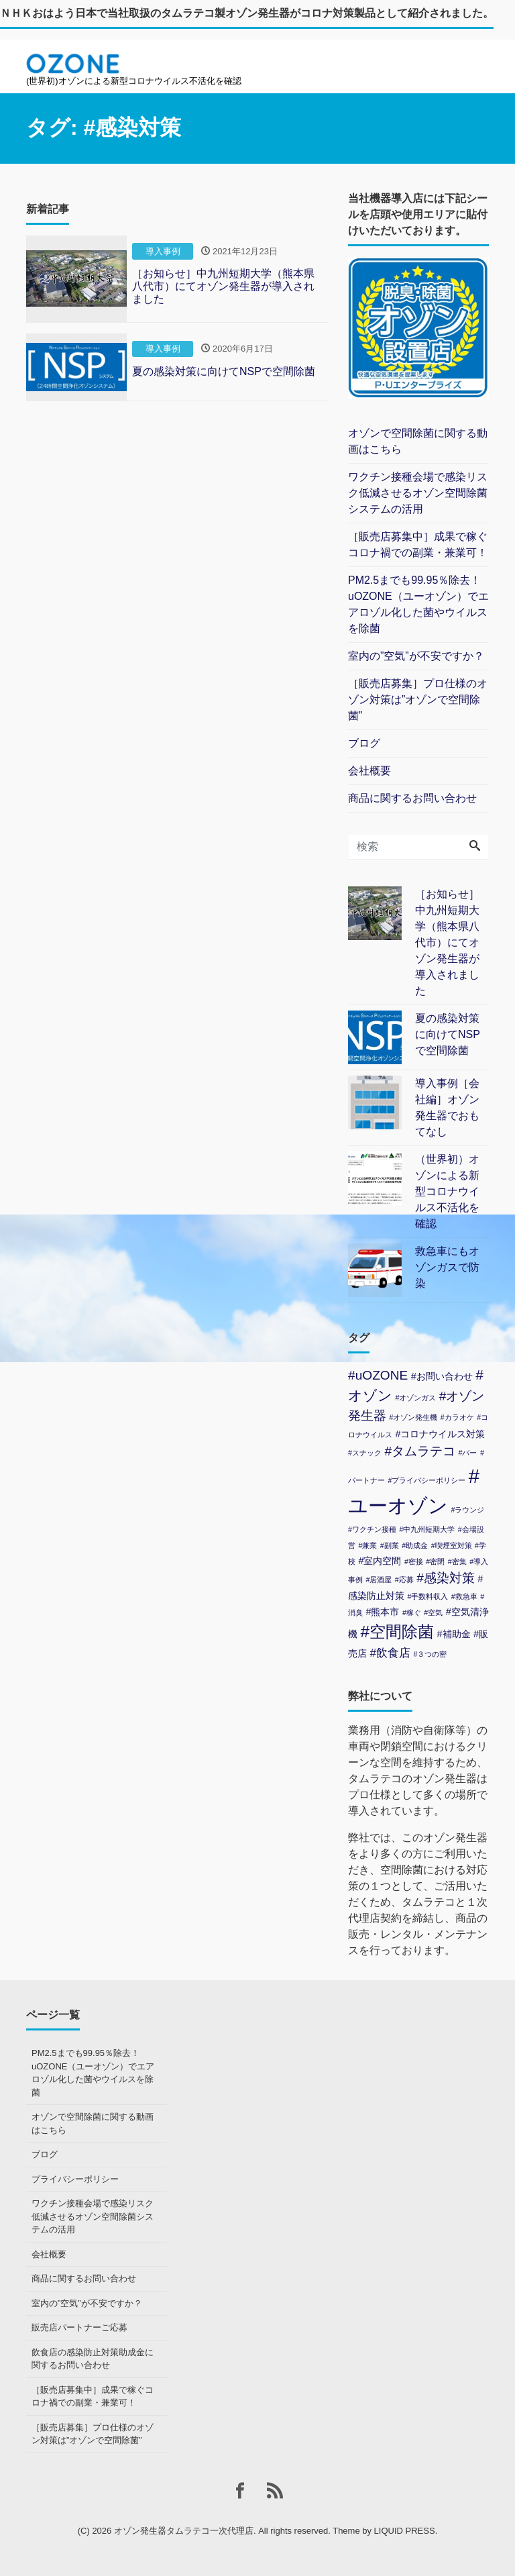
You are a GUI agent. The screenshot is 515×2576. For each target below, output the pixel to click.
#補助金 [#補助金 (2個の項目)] (454, 1634)
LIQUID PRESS (404, 2531)
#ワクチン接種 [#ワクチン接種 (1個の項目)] (372, 1529)
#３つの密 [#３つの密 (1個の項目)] (430, 1654)
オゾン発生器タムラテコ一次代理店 (183, 2531)
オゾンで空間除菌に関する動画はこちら (418, 441)
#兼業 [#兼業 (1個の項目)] (367, 1545)
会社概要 (369, 770)
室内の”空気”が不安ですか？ (416, 656)
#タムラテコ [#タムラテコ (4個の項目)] (419, 1451)
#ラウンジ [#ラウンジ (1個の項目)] (467, 1510)
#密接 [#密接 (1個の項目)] (413, 1561)
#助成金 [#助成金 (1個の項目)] (415, 1545)
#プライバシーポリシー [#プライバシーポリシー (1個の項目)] (426, 1480)
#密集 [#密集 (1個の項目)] (457, 1561)
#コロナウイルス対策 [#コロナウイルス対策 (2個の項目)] (440, 1434)
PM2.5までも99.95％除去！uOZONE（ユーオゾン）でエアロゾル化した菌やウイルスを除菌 (418, 604)
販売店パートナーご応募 (79, 2327)
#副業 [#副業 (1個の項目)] (389, 1545)
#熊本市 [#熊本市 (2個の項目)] (382, 1611)
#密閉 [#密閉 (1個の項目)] (435, 1561)
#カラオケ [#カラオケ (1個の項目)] (457, 1417)
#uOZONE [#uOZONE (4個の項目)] (378, 1375)
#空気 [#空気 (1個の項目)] (433, 1612)
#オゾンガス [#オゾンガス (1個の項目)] (415, 1398)
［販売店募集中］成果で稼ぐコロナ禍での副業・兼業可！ (418, 544)
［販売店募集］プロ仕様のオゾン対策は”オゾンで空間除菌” (418, 699)
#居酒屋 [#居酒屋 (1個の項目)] (378, 1580)
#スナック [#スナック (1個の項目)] (365, 1453)
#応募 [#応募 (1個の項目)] (404, 1580)
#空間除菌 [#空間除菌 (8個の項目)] (397, 1631)
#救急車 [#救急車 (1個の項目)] (464, 1596)
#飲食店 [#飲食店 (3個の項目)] (389, 1653)
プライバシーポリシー (75, 2179)
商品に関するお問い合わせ (412, 798)
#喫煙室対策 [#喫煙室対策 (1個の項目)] (451, 1545)
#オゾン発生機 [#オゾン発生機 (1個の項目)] (413, 1417)
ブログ (364, 743)
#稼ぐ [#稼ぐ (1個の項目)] (411, 1612)
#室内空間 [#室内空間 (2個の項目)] (379, 1560)
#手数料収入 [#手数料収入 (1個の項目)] (427, 1596)
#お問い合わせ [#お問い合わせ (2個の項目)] (442, 1376)
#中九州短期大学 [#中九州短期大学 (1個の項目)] (427, 1529)
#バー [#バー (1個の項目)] (468, 1453)
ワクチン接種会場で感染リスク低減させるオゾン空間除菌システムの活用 (418, 493)
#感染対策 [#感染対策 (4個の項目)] (445, 1578)
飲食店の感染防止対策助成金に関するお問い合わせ (93, 2359)
